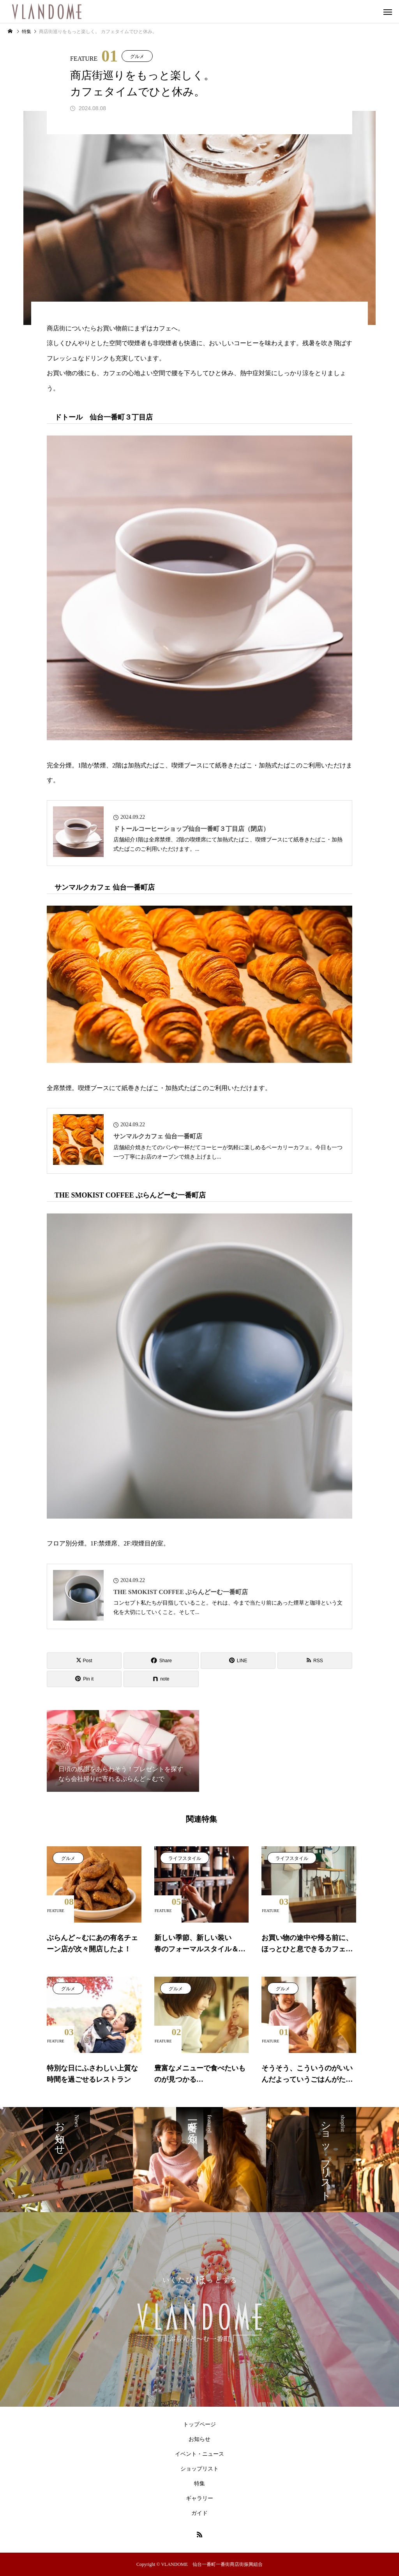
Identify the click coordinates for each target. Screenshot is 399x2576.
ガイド (199, 2513)
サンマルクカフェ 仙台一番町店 (157, 1136)
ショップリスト (199, 2469)
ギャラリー (199, 2498)
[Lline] (238, 1660)
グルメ (137, 56)
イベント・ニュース (199, 2454)
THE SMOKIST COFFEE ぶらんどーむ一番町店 (180, 1592)
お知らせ (199, 2439)
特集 (199, 2483)
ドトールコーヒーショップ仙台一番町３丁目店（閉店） (191, 828)
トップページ (199, 2424)
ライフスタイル (184, 1858)
